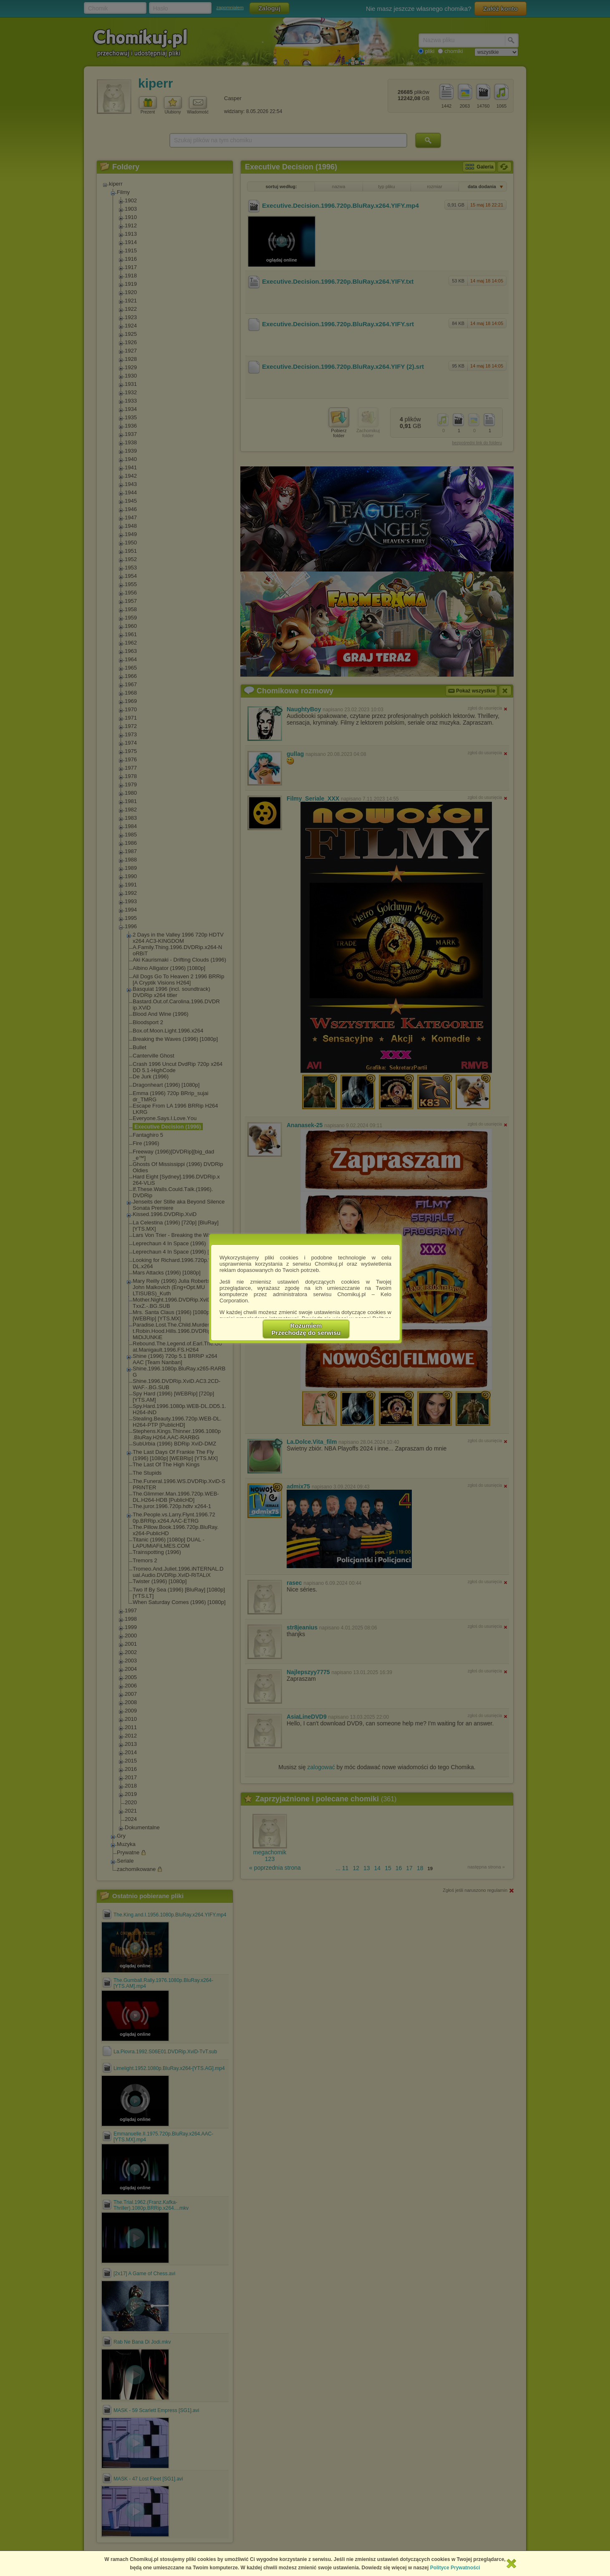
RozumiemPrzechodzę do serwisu (306, 1329)
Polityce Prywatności (455, 2568)
